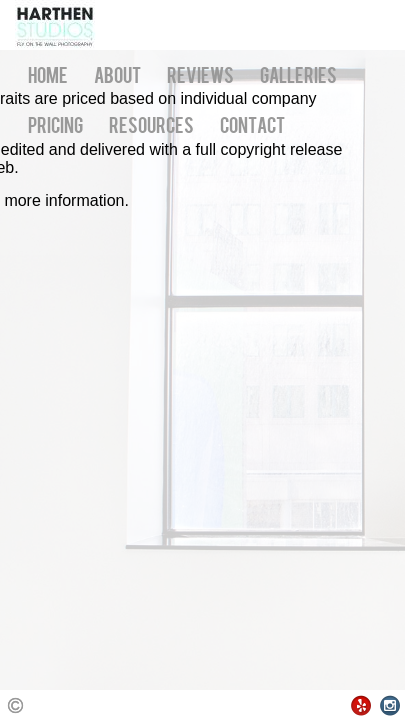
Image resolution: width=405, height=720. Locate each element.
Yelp (361, 705)
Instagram (390, 705)
